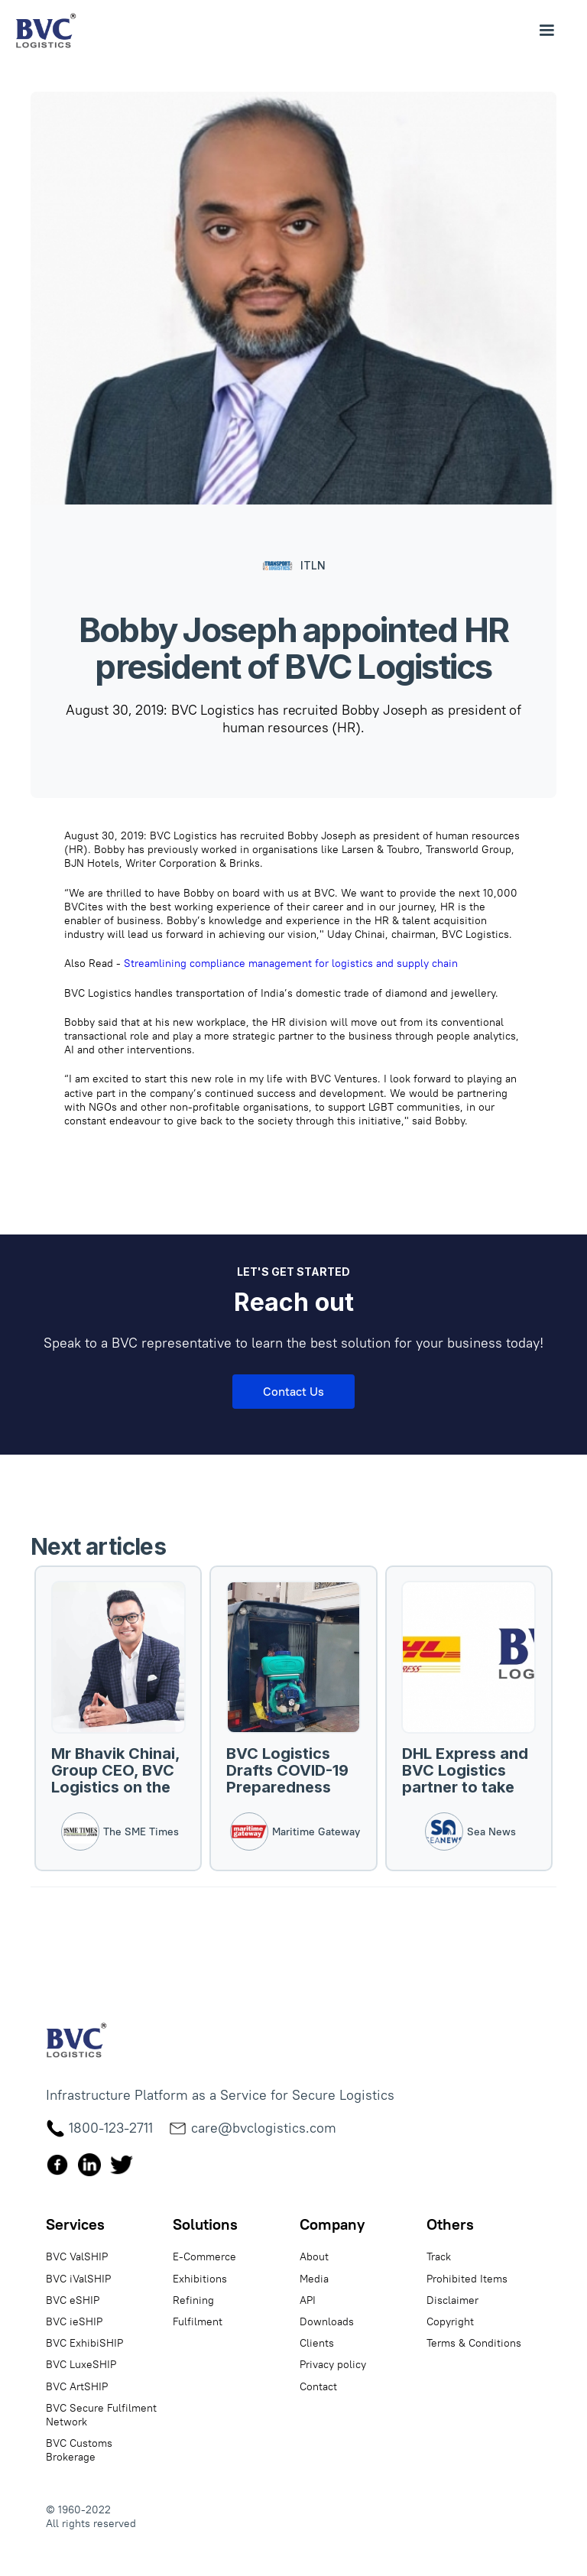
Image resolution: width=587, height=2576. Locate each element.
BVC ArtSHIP (77, 2386)
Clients (317, 2343)
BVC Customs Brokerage (79, 2450)
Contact (318, 2386)
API (308, 2300)
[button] (546, 30)
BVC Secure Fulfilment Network (101, 2414)
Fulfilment (197, 2321)
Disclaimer (452, 2300)
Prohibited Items (467, 2279)
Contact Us (293, 1391)
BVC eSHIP (72, 2300)
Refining (193, 2300)
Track (438, 2256)
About (314, 2256)
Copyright (450, 2321)
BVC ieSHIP (74, 2321)
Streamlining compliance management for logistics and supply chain (291, 963)
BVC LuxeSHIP (81, 2364)
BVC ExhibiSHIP (84, 2343)
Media (314, 2279)
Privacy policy (333, 2364)
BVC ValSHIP (77, 2256)
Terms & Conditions (473, 2343)
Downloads (327, 2321)
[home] (45, 30)
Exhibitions (200, 2279)
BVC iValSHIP (78, 2279)
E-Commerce (204, 2256)
